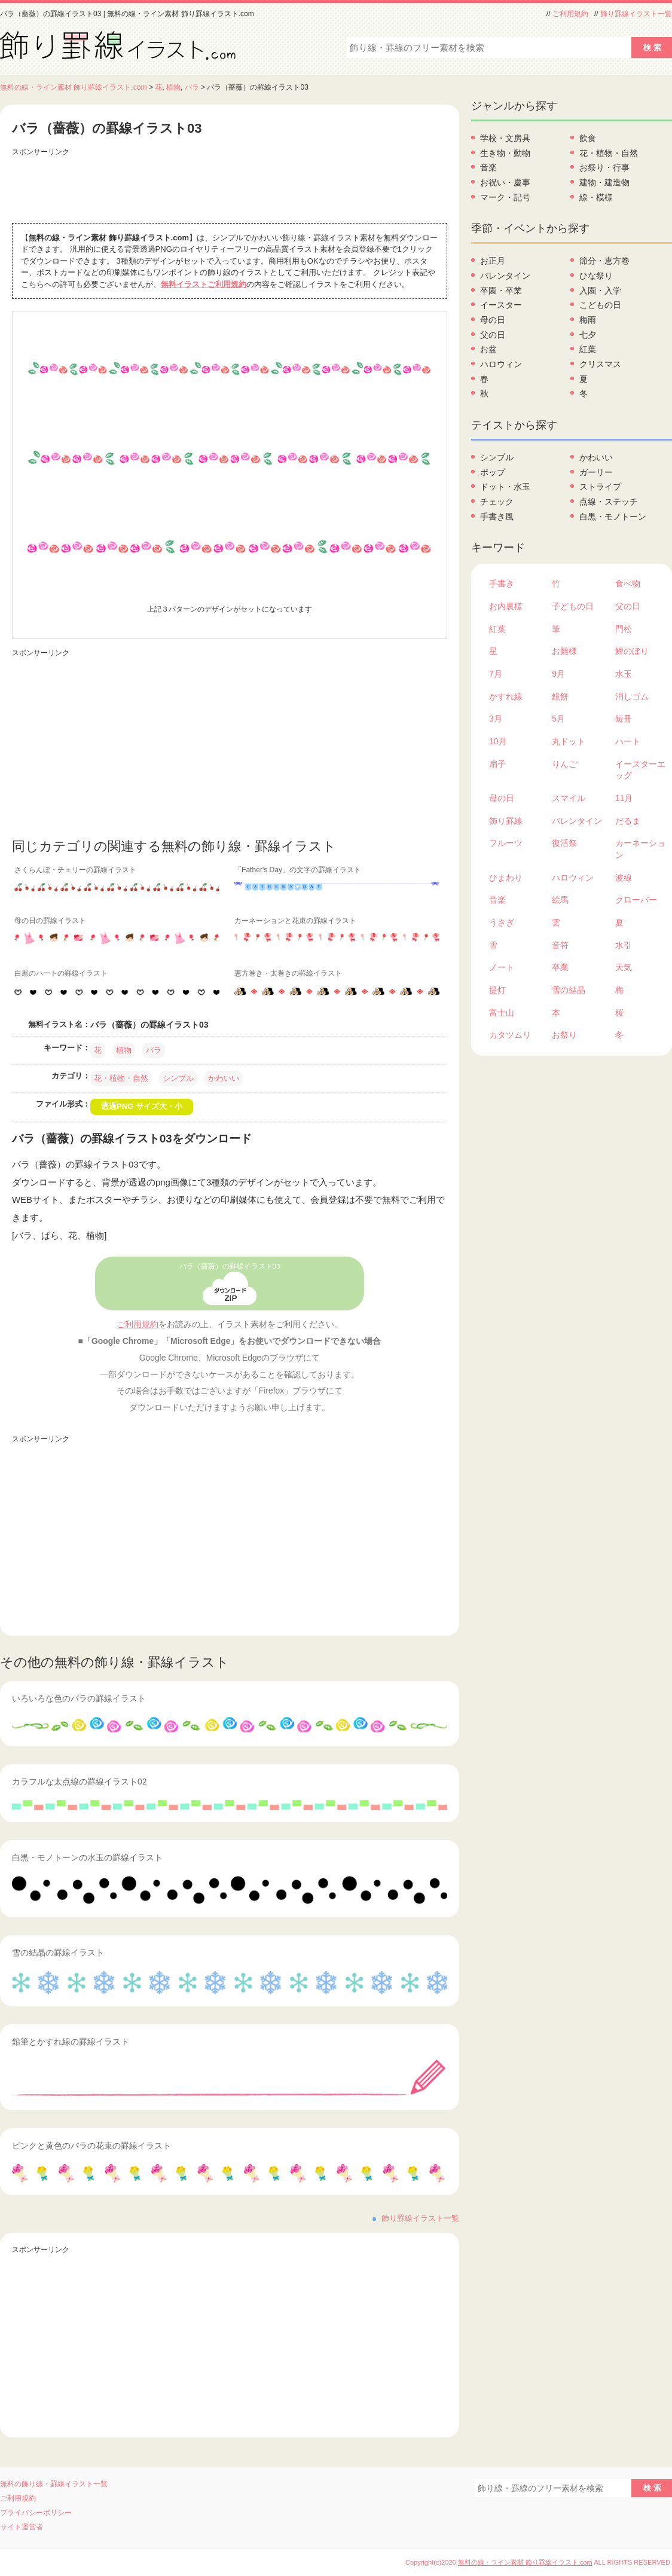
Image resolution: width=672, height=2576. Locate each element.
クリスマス (600, 364)
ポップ (492, 472)
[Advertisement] (229, 187)
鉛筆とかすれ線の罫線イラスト (70, 2041)
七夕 (587, 335)
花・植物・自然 (121, 1078)
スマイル (568, 798)
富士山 (501, 1012)
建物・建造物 (604, 182)
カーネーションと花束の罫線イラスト (295, 920)
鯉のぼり (632, 651)
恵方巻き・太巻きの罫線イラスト (288, 973)
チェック (497, 501)
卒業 (560, 967)
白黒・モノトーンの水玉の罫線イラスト (87, 1857)
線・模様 (596, 197)
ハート (627, 741)
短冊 (623, 718)
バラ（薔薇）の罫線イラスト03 (229, 1266)
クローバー (636, 899)
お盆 (488, 349)
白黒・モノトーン (612, 516)
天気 (623, 967)
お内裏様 (506, 606)
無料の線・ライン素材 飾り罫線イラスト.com (73, 87)
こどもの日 (600, 305)
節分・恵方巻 (604, 260)
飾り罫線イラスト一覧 (636, 14)
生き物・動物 (505, 153)
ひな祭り (596, 275)
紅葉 (587, 349)
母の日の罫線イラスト (50, 920)
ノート (501, 967)
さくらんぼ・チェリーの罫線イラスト (75, 870)
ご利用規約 (570, 14)
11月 (624, 798)
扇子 (497, 764)
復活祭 (564, 843)
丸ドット (568, 741)
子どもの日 (573, 606)
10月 (498, 741)
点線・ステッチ (608, 501)
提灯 (497, 990)
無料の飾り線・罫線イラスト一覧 (54, 2484)
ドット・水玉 (505, 486)
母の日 (492, 320)
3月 (495, 718)
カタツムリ (510, 1035)
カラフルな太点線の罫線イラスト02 (79, 1781)
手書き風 (497, 516)
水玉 (623, 674)
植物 (173, 87)
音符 (560, 945)
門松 (623, 629)
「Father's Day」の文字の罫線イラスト (297, 870)
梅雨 (587, 320)
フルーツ (506, 843)
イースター (501, 305)
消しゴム (632, 696)
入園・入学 (600, 290)
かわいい (223, 1078)
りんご (564, 764)
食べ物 (627, 583)
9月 (558, 674)
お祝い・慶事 (505, 182)
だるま (627, 821)
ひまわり (506, 877)
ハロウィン (501, 364)
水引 (623, 945)
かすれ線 (506, 696)
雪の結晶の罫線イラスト (58, 1952)
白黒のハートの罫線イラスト (61, 973)
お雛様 (564, 651)
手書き (501, 583)
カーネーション (640, 849)
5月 (558, 718)
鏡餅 (560, 696)
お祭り (564, 1035)
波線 (623, 877)
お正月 (492, 260)
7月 (495, 674)
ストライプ (600, 486)
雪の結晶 (568, 990)
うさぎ (501, 922)
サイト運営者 (21, 2527)
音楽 (488, 167)
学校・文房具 (505, 138)
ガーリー (596, 472)
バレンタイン (505, 275)
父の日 (492, 335)
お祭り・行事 (604, 167)
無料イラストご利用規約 (203, 284)
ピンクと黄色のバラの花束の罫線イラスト (91, 2145)
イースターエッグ (640, 770)
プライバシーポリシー (36, 2512)
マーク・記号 (505, 197)
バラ (192, 87)
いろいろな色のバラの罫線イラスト (79, 1698)
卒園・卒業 (501, 290)
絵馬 (560, 899)
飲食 (587, 138)
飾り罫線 (506, 821)
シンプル (178, 1078)
